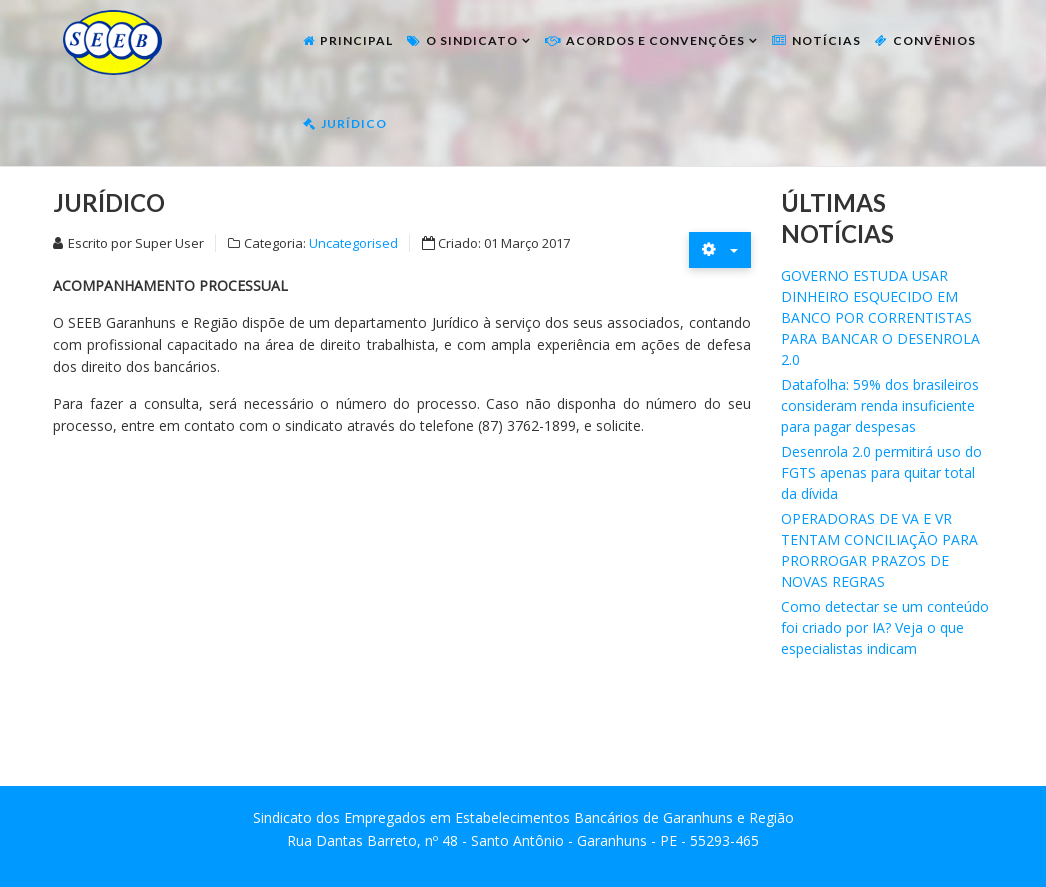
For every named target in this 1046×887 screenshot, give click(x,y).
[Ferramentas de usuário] (720, 249)
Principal (356, 40)
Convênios (934, 40)
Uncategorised (353, 243)
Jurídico (354, 123)
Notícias (826, 40)
